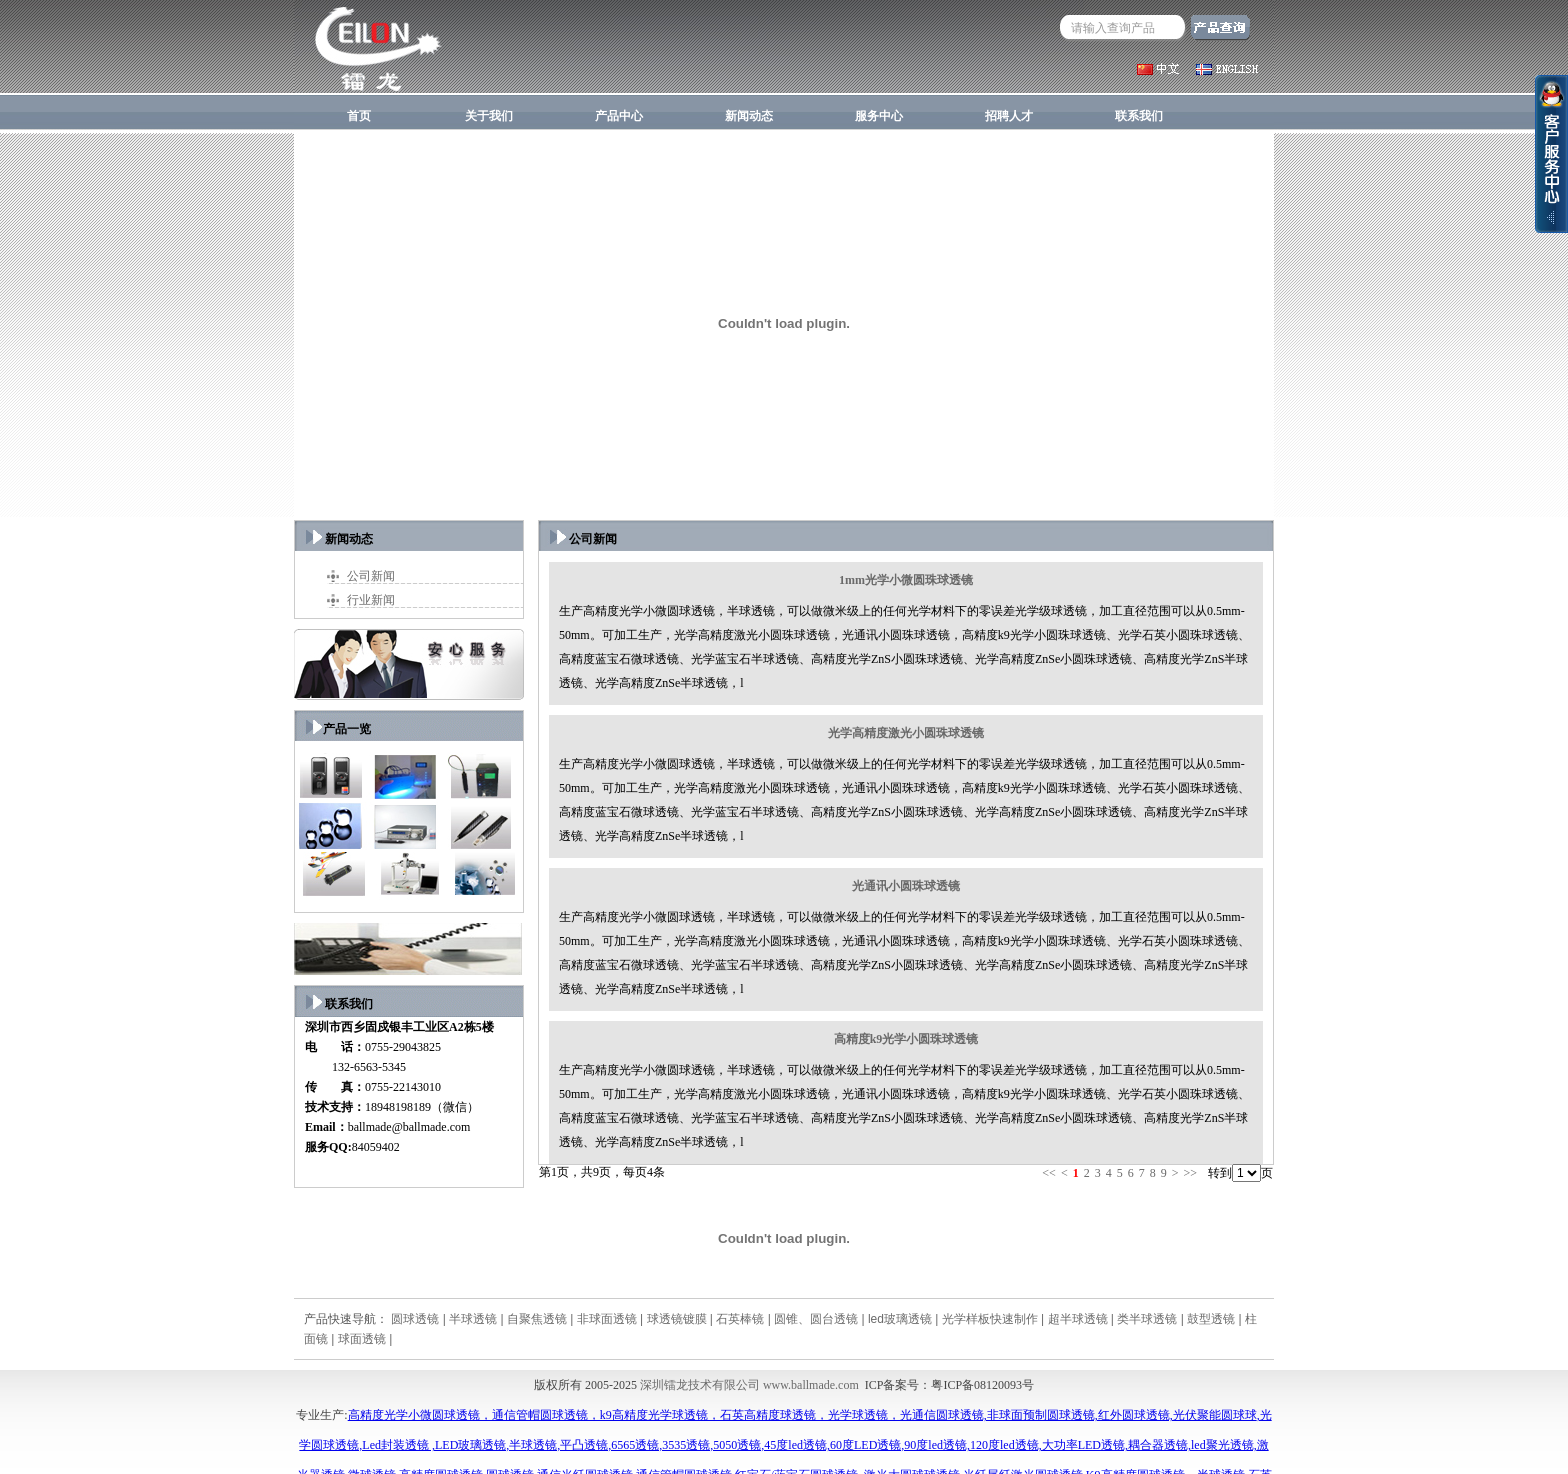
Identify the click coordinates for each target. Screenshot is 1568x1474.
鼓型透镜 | (1216, 1319)
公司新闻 (371, 576)
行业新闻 (371, 600)
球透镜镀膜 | (682, 1319)
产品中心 (619, 116)
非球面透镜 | (612, 1319)
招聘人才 (1009, 116)
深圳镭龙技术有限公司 (700, 1385)
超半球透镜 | (1083, 1319)
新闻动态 (749, 116)
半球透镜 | (478, 1319)
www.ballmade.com (811, 1385)
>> (1190, 1173)
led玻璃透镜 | (905, 1319)
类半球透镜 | (1152, 1319)
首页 (359, 116)
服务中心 (879, 116)
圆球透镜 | (420, 1319)
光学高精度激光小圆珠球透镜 (906, 733)
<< (1049, 1173)
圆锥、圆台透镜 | (821, 1319)
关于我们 (489, 116)
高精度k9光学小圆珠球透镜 (906, 1039)
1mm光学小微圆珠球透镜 (906, 580)
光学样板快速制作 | (995, 1319)
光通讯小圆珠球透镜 (906, 886)
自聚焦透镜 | (542, 1319)
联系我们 (1139, 116)
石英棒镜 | (745, 1319)
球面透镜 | (365, 1339)
